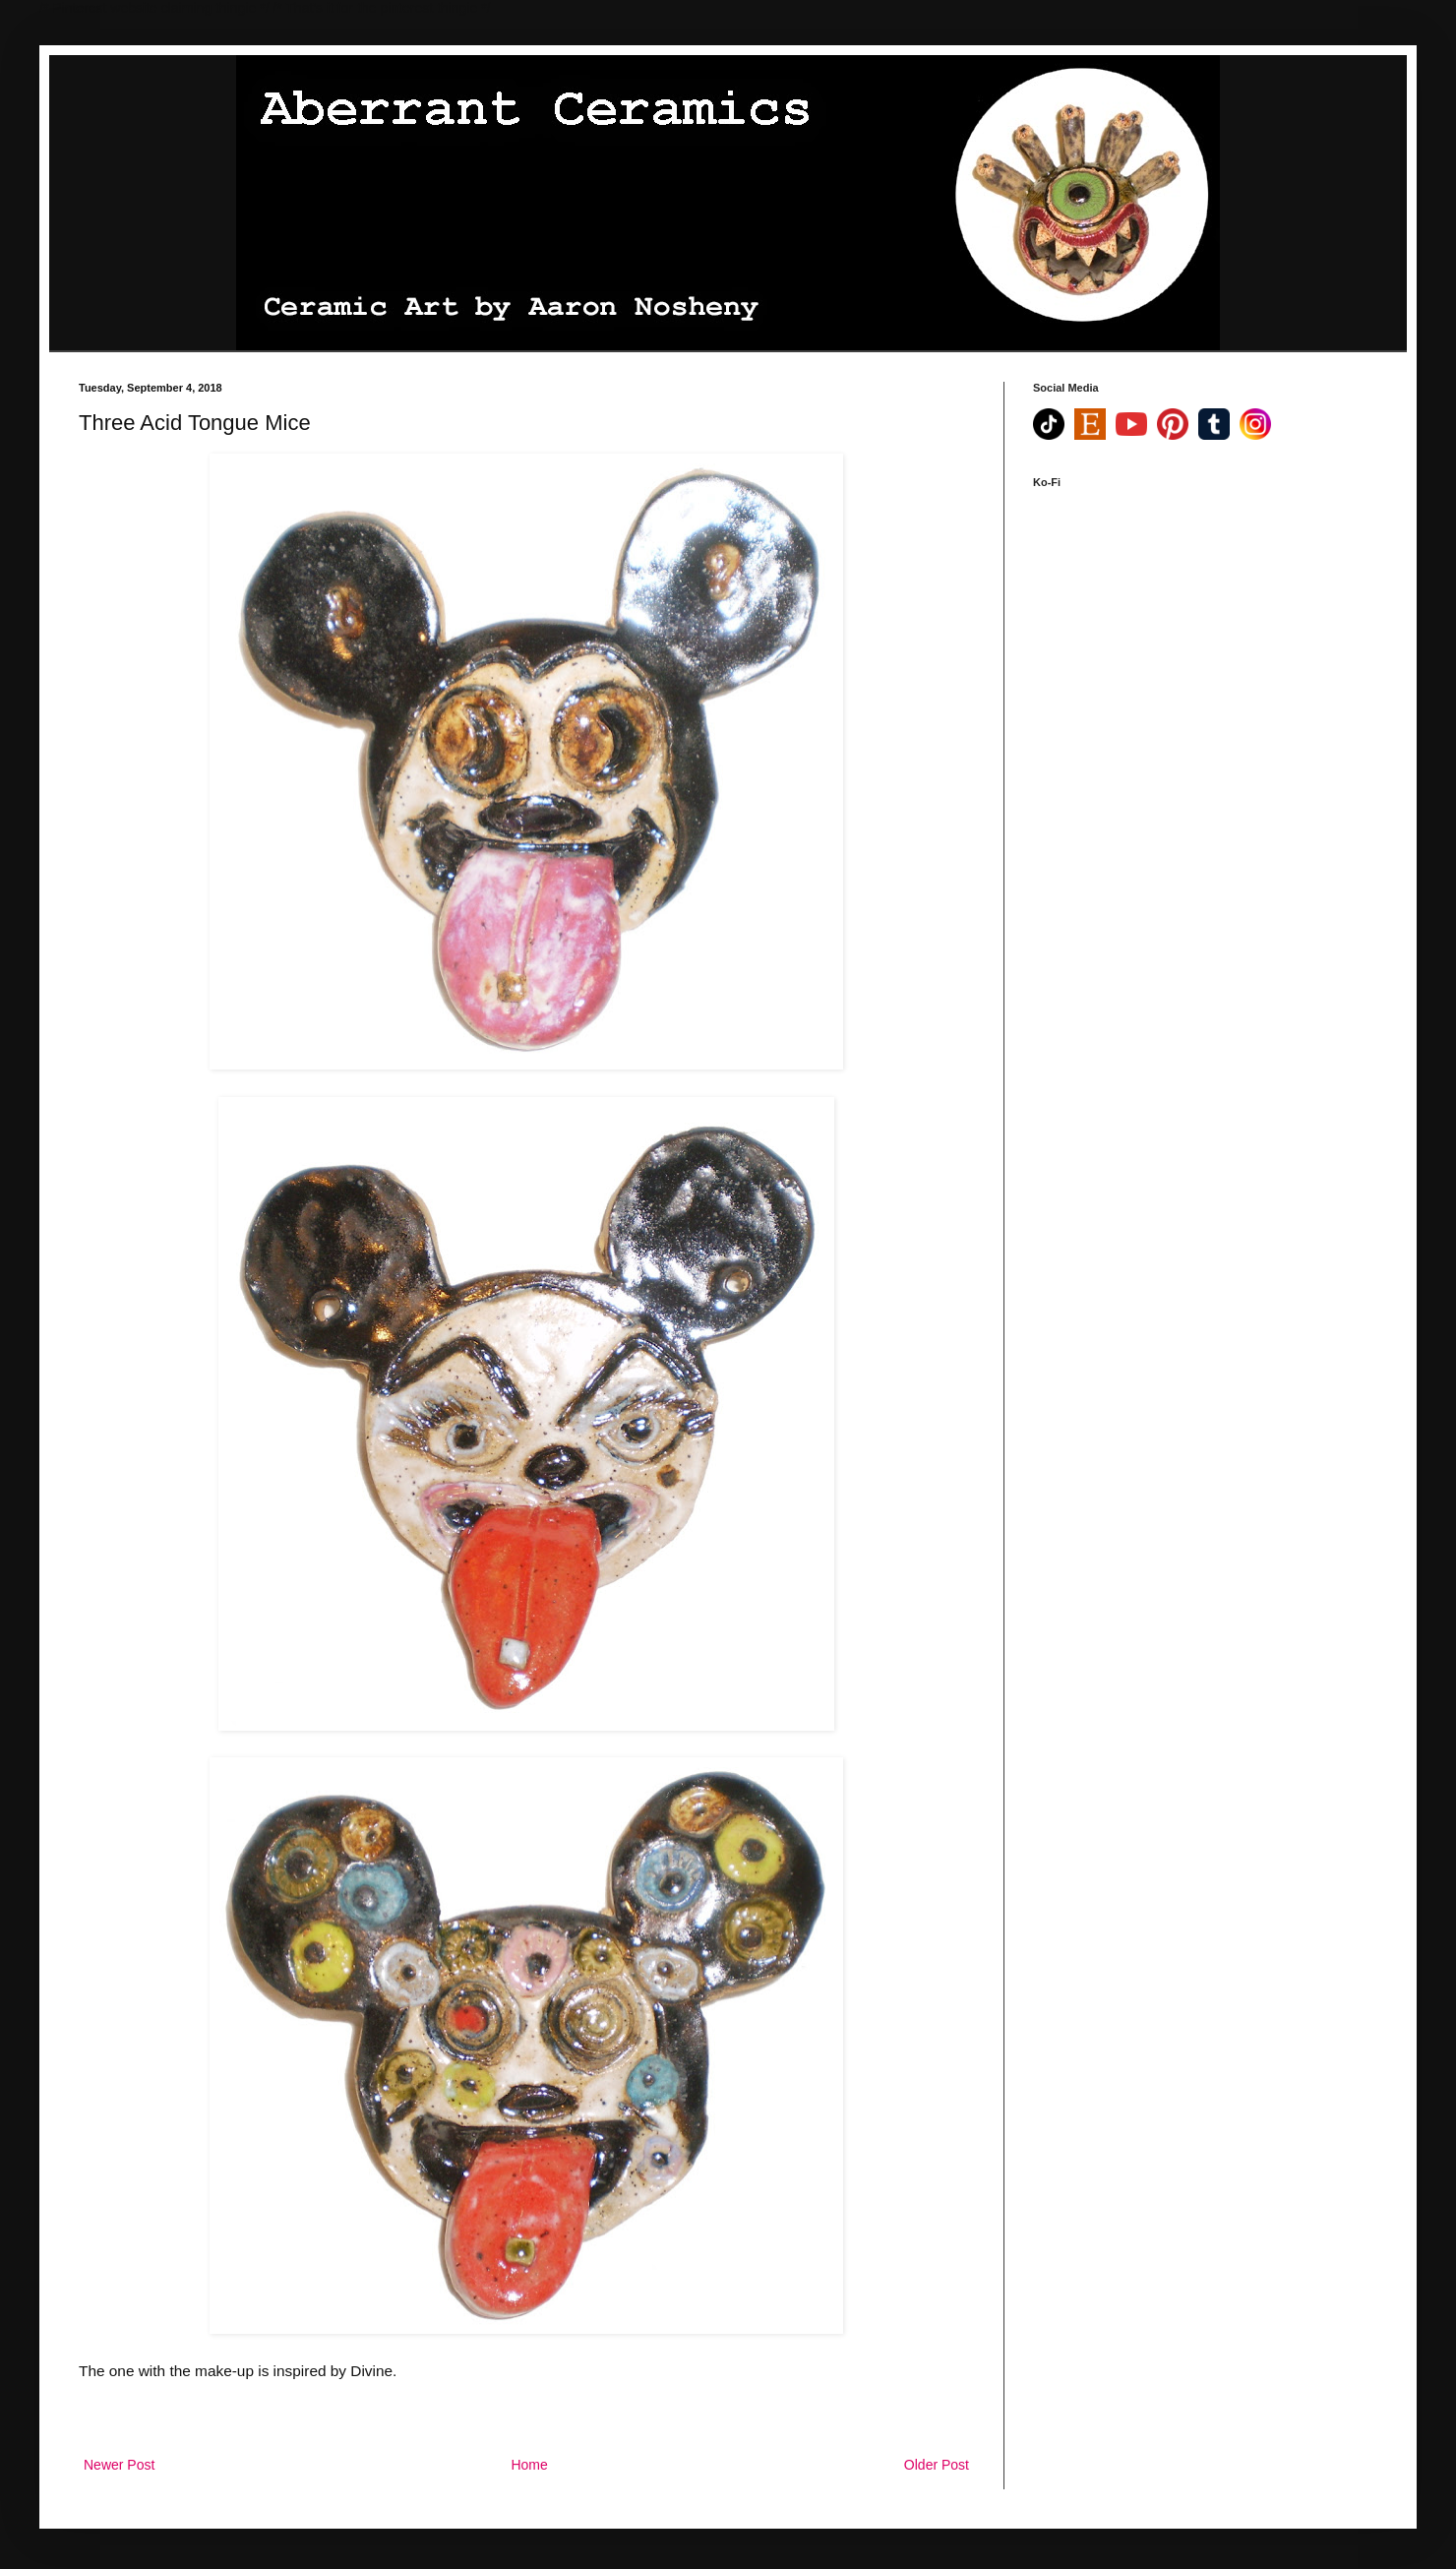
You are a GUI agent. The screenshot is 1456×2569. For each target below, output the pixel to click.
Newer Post (119, 2465)
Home (529, 2465)
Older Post (936, 2465)
